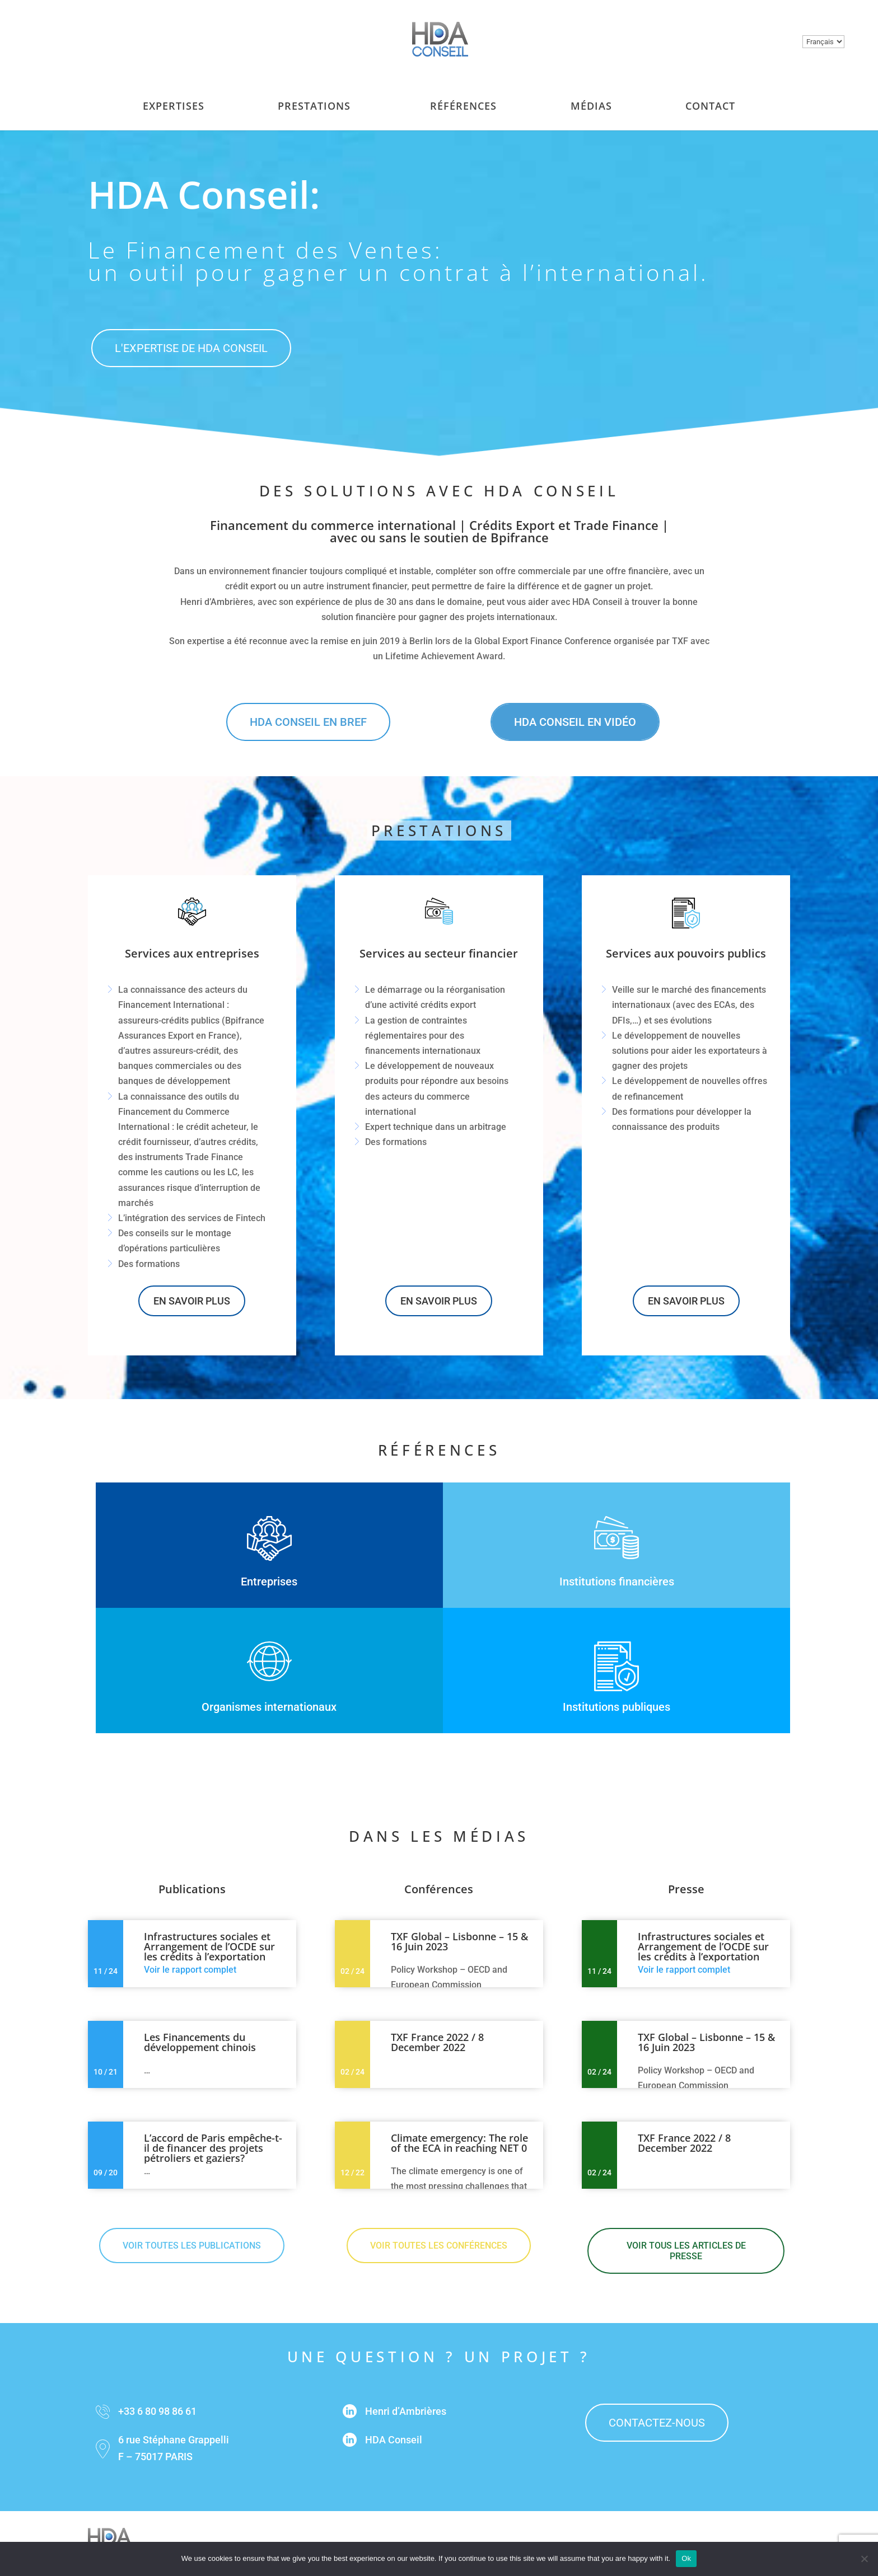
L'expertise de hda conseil (191, 348)
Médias (591, 95)
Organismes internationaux (269, 1707)
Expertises (173, 95)
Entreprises (269, 1581)
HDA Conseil (393, 2440)
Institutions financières (616, 1581)
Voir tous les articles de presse (686, 2250)
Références (463, 95)
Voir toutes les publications (192, 2245)
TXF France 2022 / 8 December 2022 (437, 2042)
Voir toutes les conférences (438, 2245)
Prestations (314, 95)
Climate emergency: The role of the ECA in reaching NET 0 (459, 2143)
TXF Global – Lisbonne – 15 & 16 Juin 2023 (459, 1941)
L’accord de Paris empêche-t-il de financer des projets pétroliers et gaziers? (213, 2148)
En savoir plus (191, 1301)
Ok (686, 2558)
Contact (710, 95)
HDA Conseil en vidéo (575, 722)
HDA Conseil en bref (308, 722)
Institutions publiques (616, 1707)
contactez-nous (657, 2422)
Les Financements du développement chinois (200, 2042)
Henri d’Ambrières (405, 2411)
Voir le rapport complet (190, 1969)
